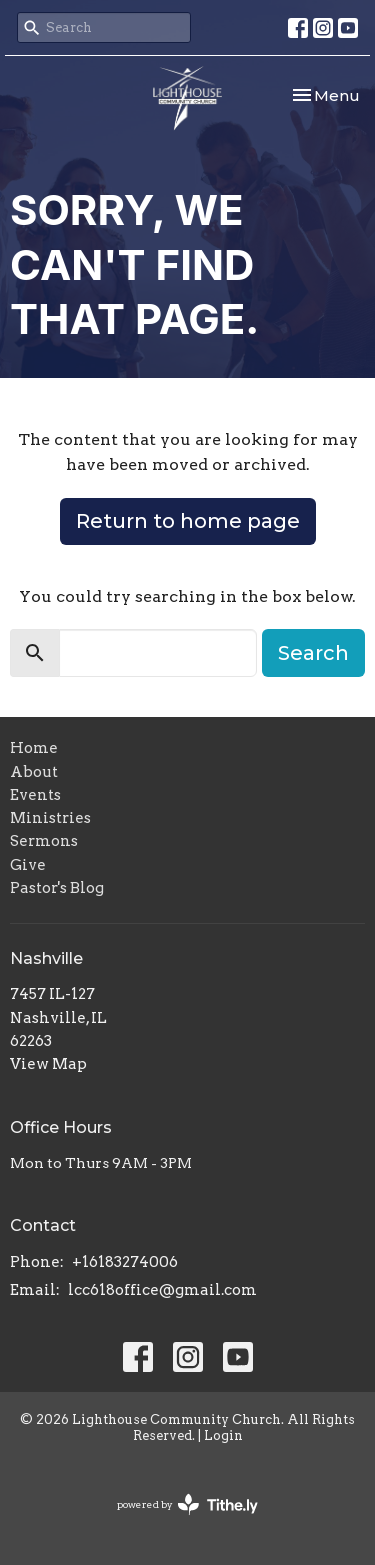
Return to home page (188, 521)
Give (28, 865)
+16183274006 (125, 1262)
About (34, 772)
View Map (48, 1064)
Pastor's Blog (57, 888)
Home (34, 748)
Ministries (50, 818)
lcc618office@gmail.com (162, 1290)
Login (223, 1435)
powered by (187, 1504)
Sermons (44, 841)
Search (313, 653)
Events (35, 795)
